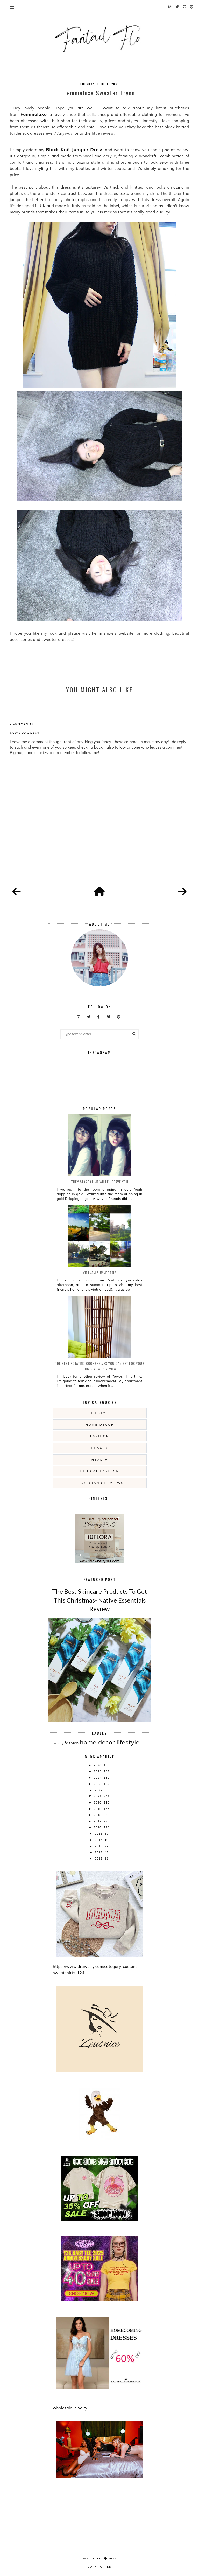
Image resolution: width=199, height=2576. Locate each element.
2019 (98, 1809)
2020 (98, 1802)
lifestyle (100, 1413)
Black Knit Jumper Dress (74, 150)
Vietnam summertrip (99, 1272)
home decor (100, 1424)
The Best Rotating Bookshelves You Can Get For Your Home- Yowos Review (99, 1365)
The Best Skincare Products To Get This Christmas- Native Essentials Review (99, 1599)
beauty (99, 1448)
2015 (99, 1833)
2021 (98, 1796)
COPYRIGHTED (99, 2566)
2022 (99, 1790)
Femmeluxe (33, 114)
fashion (99, 1436)
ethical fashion (99, 1471)
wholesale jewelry (70, 2408)
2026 (98, 1765)
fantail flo (92, 2558)
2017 (98, 1821)
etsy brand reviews (100, 1483)
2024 (98, 1777)
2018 (98, 1815)
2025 (98, 1771)
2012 (99, 1852)
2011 (99, 1858)
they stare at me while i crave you (99, 1181)
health (99, 1459)
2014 (99, 1840)
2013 (99, 1846)
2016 (98, 1827)
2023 (98, 1784)
